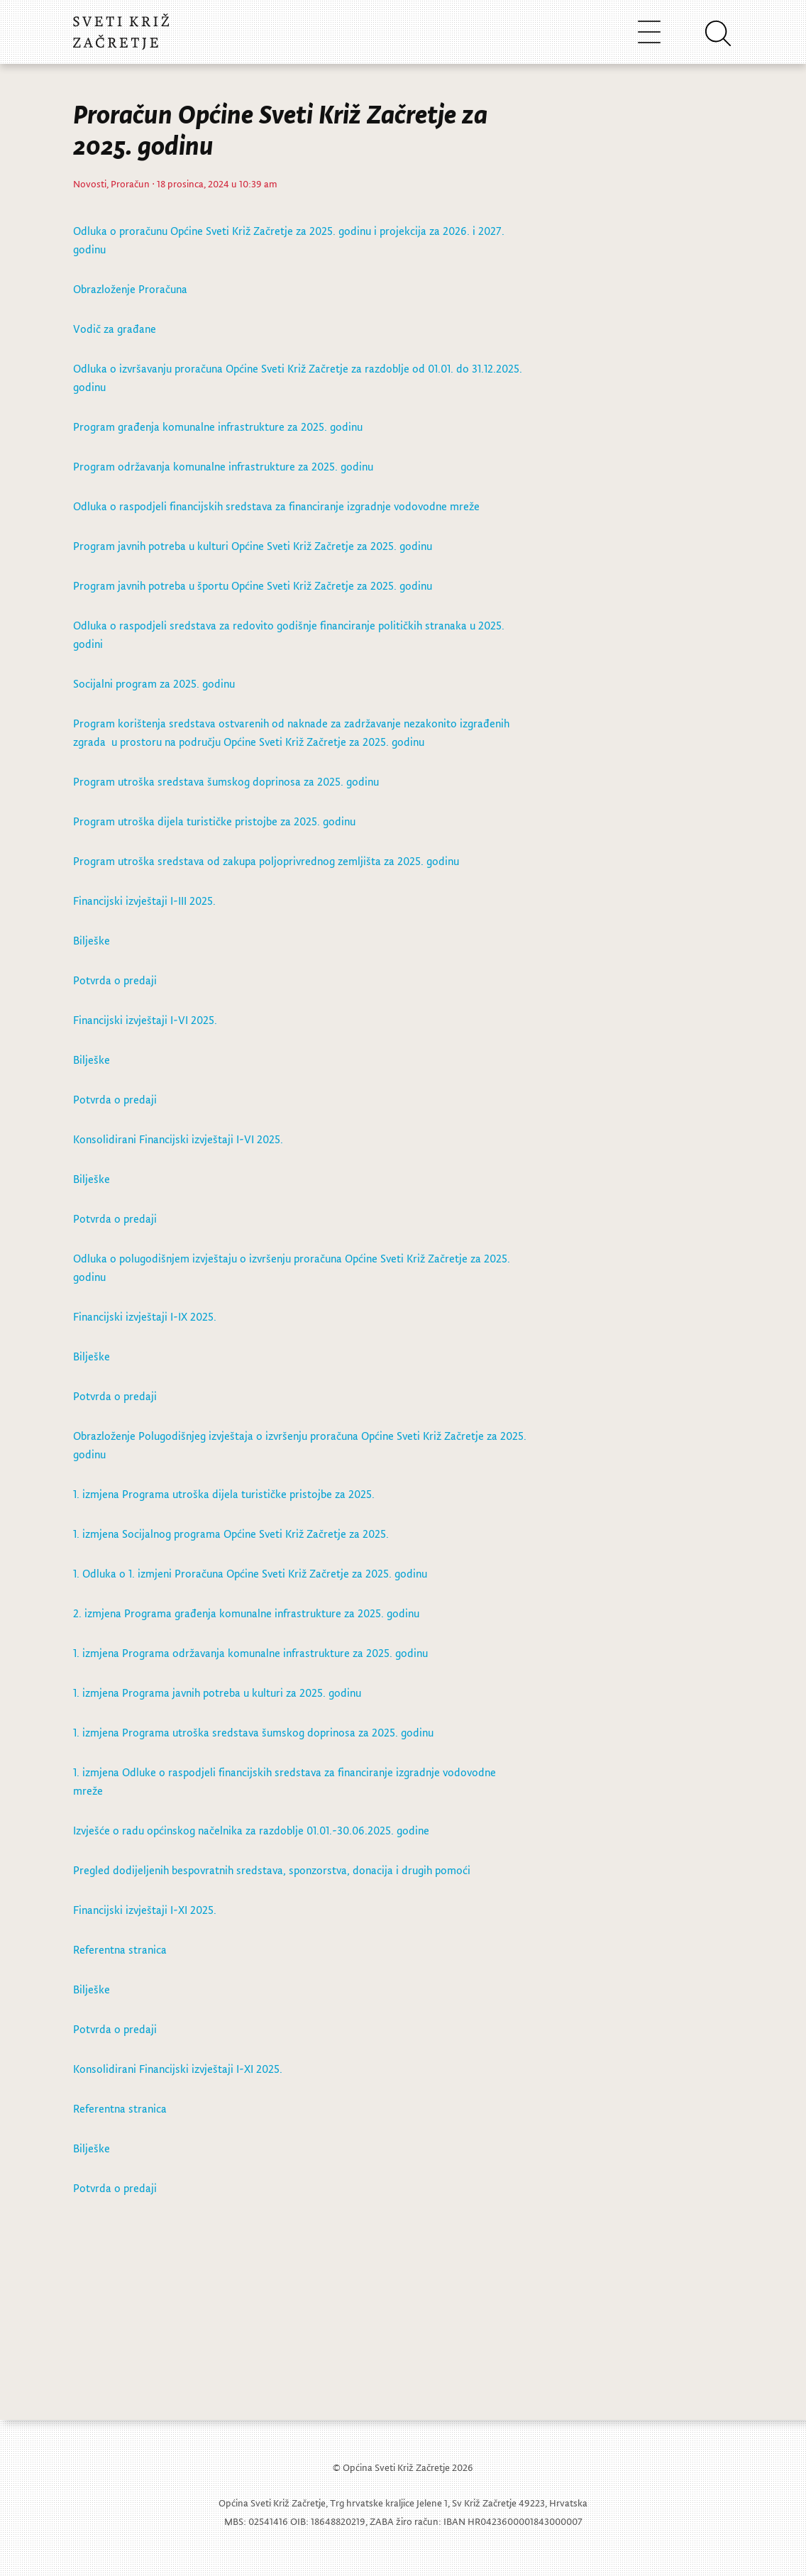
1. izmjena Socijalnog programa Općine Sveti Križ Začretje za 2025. (231, 1533)
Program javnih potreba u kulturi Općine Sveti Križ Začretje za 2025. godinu (252, 546)
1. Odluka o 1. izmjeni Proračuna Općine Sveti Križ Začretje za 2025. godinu (250, 1573)
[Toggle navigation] (649, 31)
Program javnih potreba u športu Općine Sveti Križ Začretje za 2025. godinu (252, 585)
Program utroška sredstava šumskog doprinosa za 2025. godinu (226, 781)
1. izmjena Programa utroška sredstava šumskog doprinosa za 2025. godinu (253, 1732)
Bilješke (93, 940)
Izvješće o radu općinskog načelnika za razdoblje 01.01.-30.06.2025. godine (251, 1830)
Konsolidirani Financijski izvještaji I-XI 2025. (177, 2068)
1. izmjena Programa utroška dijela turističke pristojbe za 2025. (224, 1494)
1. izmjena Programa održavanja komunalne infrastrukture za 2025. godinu (250, 1653)
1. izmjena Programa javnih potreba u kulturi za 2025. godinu (217, 1692)
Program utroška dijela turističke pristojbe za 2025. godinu (214, 821)
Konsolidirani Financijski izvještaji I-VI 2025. (178, 1139)
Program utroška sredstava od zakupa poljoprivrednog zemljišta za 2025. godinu (266, 861)
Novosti (89, 183)
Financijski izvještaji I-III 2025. (144, 900)
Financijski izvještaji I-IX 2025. (144, 1316)
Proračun (130, 183)
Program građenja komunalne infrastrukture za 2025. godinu (218, 426)
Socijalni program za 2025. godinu (154, 683)
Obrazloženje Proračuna (130, 289)
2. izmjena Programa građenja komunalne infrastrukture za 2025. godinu (246, 1613)
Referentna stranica (120, 1949)
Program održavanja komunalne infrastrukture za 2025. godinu (223, 466)
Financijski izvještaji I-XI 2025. (144, 1909)
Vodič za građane (114, 328)
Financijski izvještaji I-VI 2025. (145, 1020)
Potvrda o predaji (115, 980)
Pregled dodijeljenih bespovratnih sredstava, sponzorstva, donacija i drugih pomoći (271, 1870)
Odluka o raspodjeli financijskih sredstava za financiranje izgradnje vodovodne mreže (276, 506)
